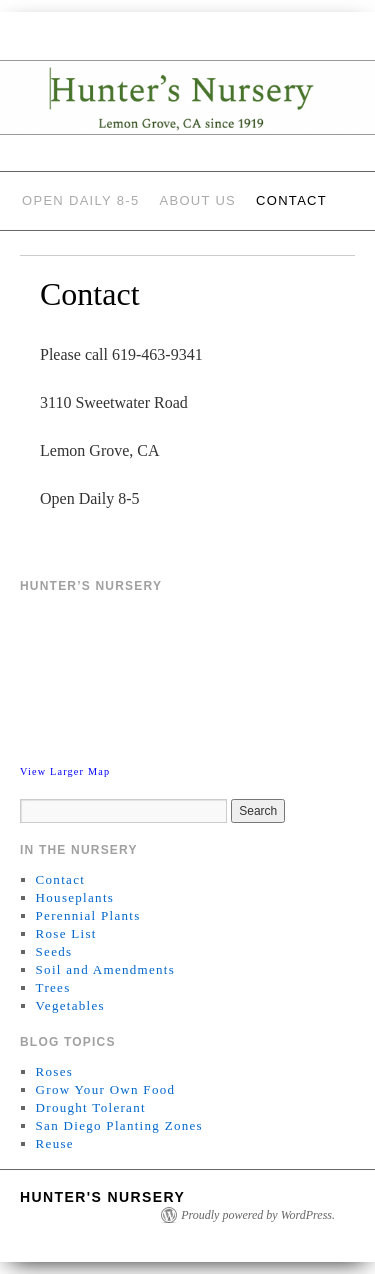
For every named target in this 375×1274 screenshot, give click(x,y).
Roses (55, 1071)
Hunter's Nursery (102, 1197)
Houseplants (75, 897)
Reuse (55, 1143)
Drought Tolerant (91, 1107)
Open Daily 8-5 (80, 200)
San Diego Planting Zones (119, 1125)
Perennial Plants (88, 915)
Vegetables (70, 1005)
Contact (291, 200)
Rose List (66, 933)
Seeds (54, 951)
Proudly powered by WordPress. (258, 1215)
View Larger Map (65, 771)
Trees (53, 987)
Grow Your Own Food (106, 1089)
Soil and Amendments (106, 969)
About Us (197, 200)
